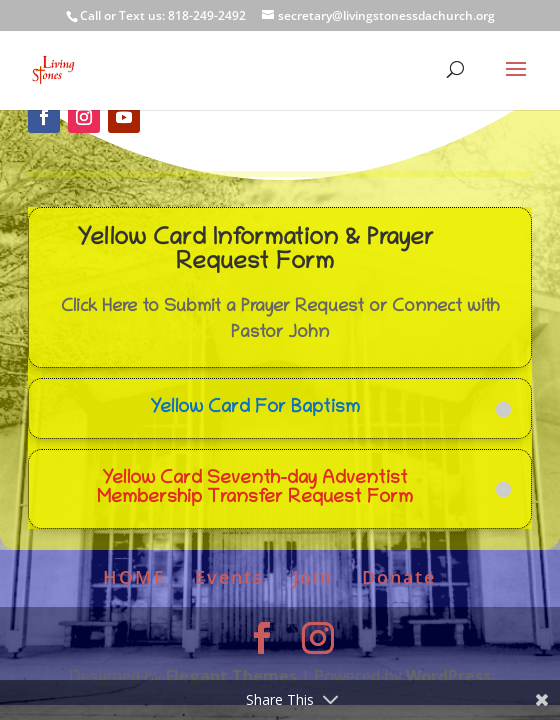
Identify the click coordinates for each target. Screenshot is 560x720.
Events (229, 577)
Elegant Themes (231, 676)
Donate (399, 577)
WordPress (448, 676)
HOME (134, 577)
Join (313, 577)
